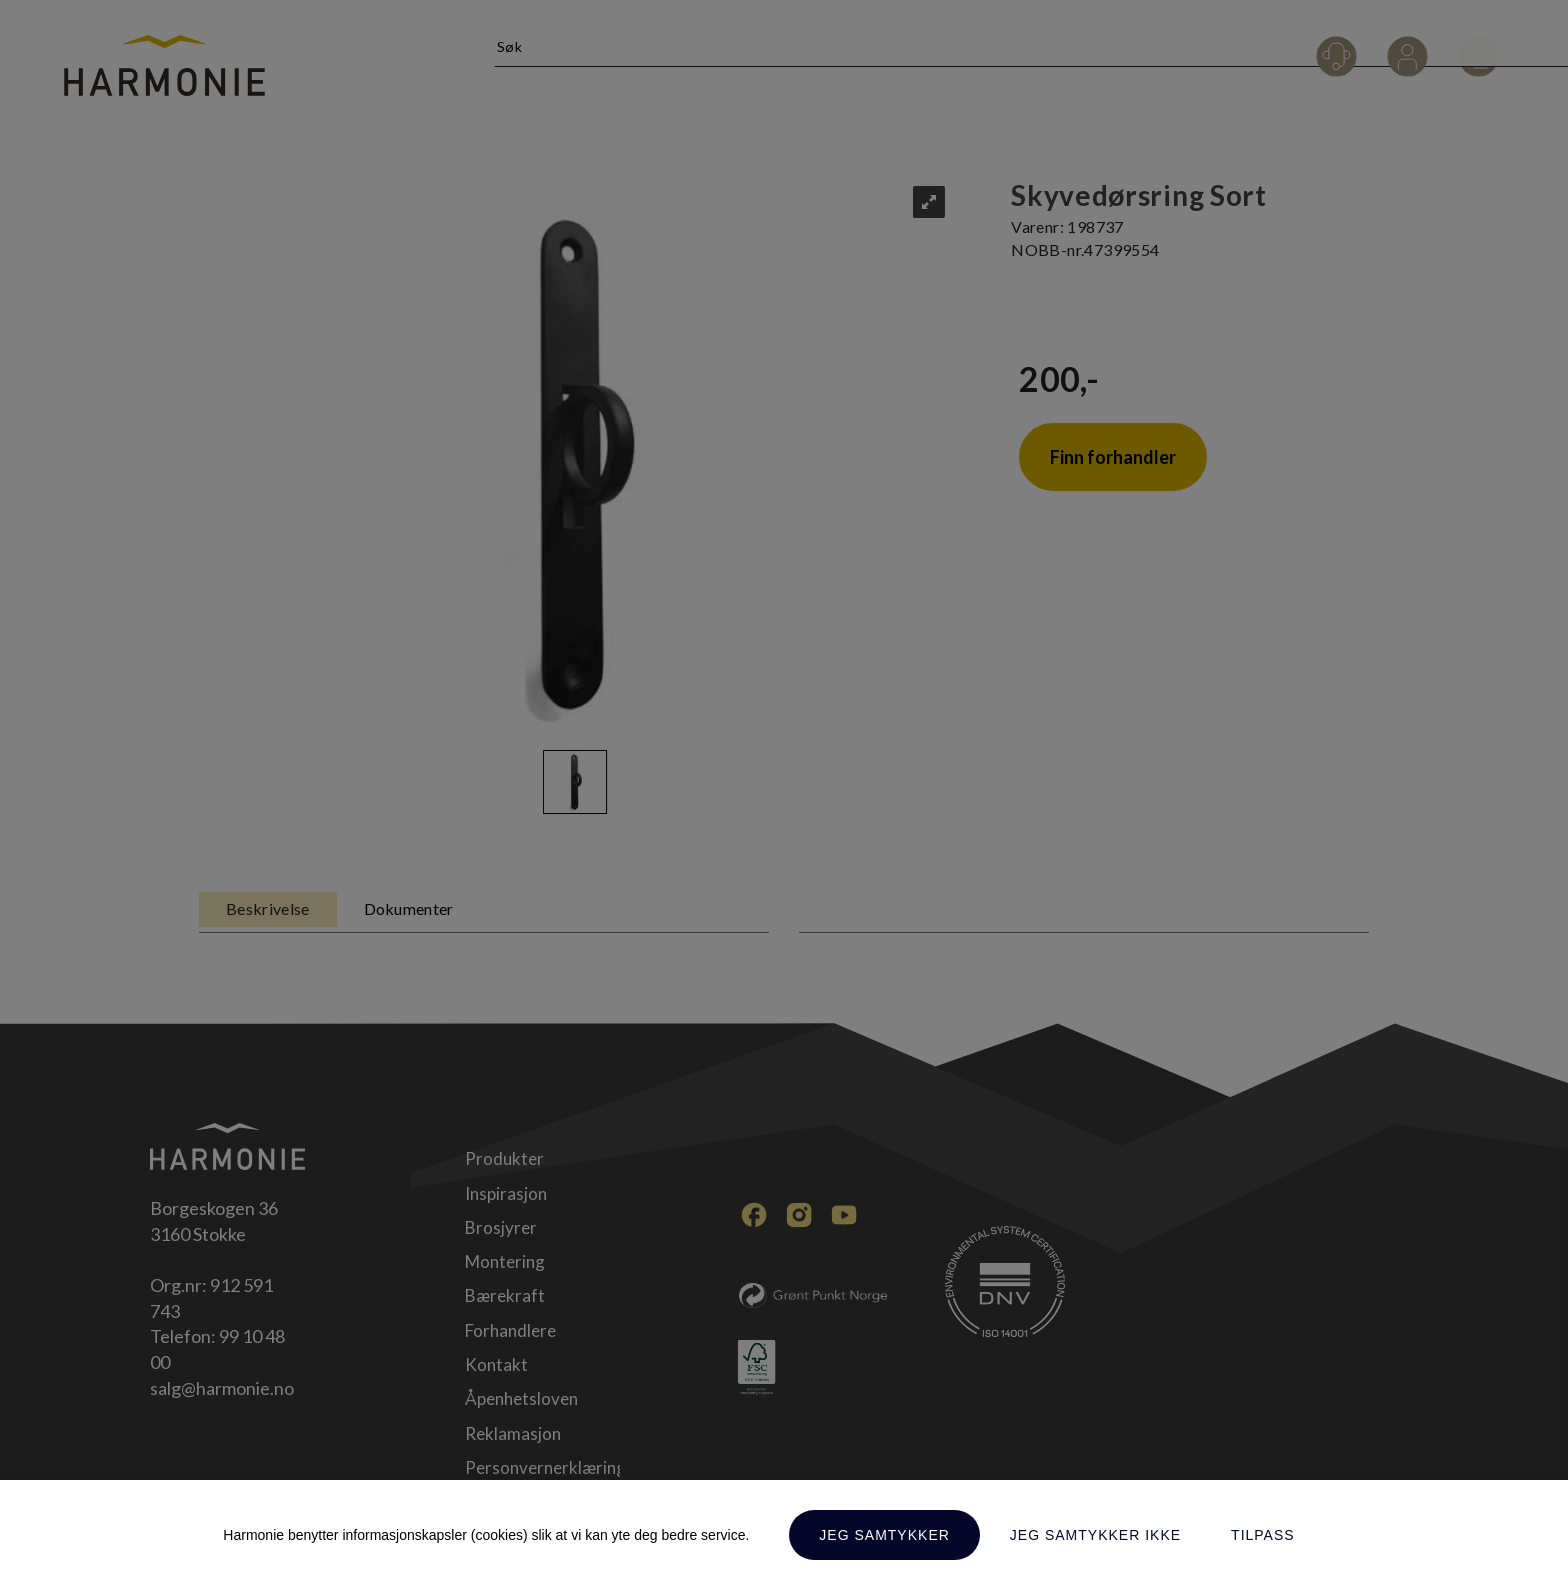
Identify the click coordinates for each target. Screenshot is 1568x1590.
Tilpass (1263, 1535)
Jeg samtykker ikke (1095, 1535)
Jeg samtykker (884, 1535)
